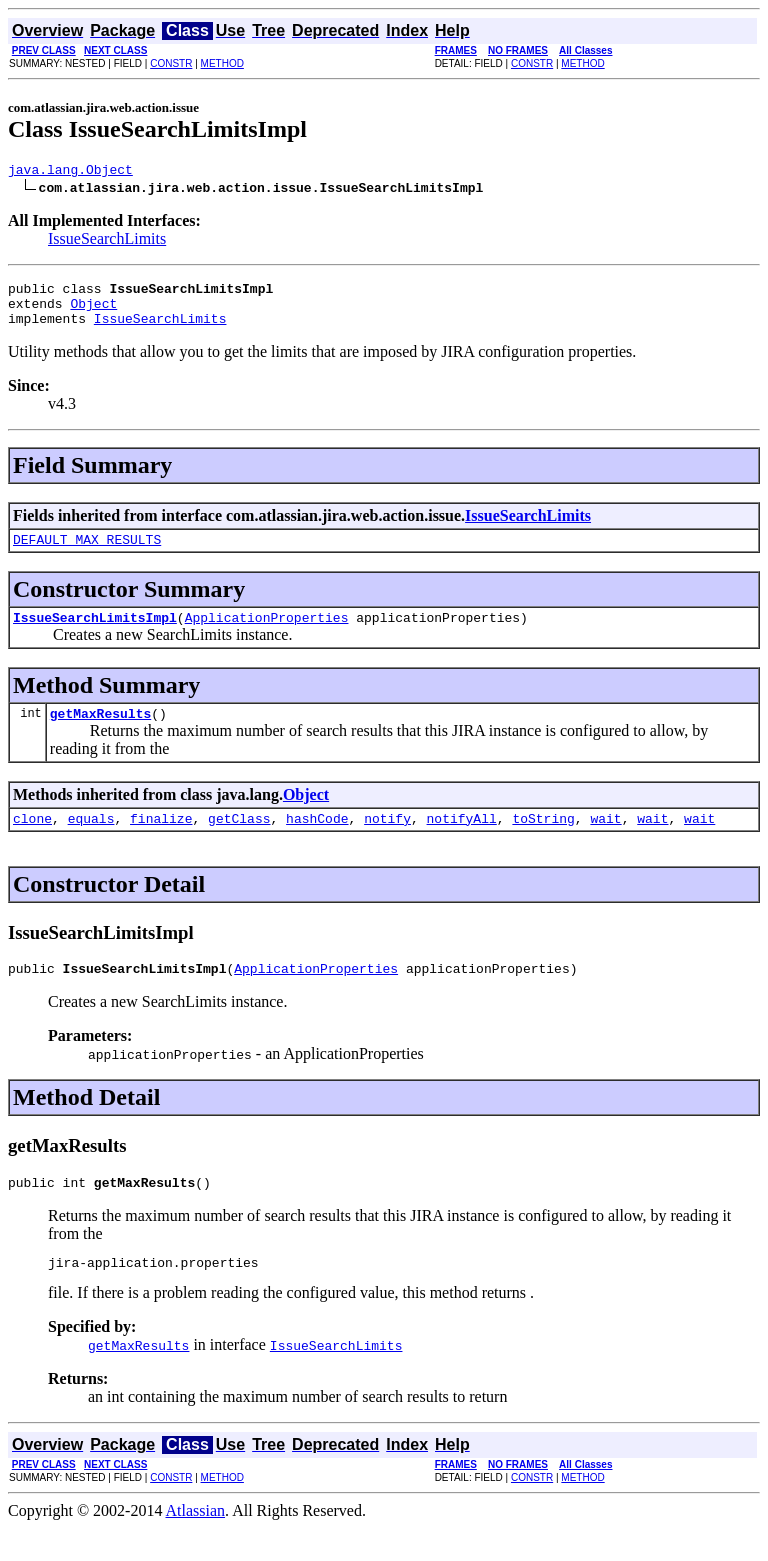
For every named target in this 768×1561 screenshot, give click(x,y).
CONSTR (171, 63)
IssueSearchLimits (107, 241)
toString (543, 842)
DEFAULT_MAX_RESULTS (87, 554)
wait (605, 842)
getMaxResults (100, 734)
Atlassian (196, 1543)
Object (93, 312)
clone (32, 842)
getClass (239, 842)
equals (91, 842)
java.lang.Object (70, 172)
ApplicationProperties (267, 635)
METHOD (222, 63)
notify (387, 842)
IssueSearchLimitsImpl (95, 635)
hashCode (317, 842)
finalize (161, 842)
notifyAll (462, 842)
